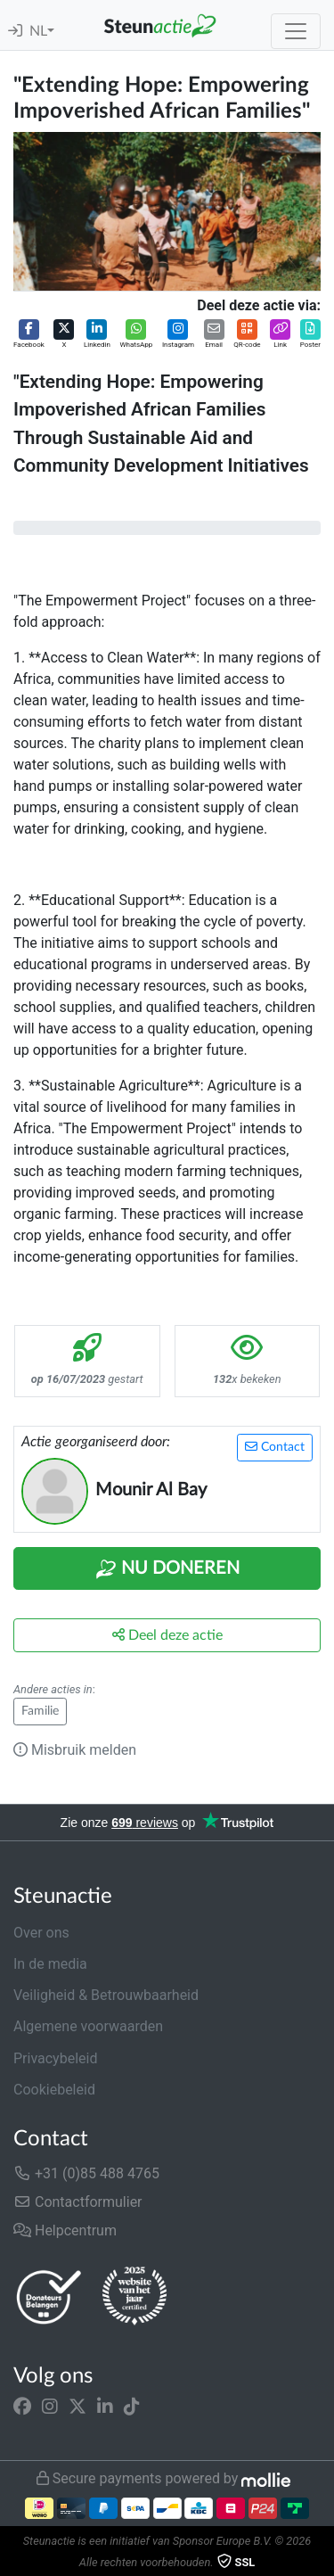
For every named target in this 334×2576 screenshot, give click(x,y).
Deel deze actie (167, 1634)
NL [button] (38, 31)
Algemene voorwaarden (88, 2026)
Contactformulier (78, 2201)
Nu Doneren (167, 1569)
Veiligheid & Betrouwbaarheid (106, 1995)
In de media (50, 1963)
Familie (40, 1711)
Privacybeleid (55, 2058)
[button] (29, 334)
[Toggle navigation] (296, 31)
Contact (275, 1446)
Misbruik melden (74, 1749)
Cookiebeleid (54, 2089)
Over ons (41, 1932)
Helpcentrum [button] (65, 2230)
